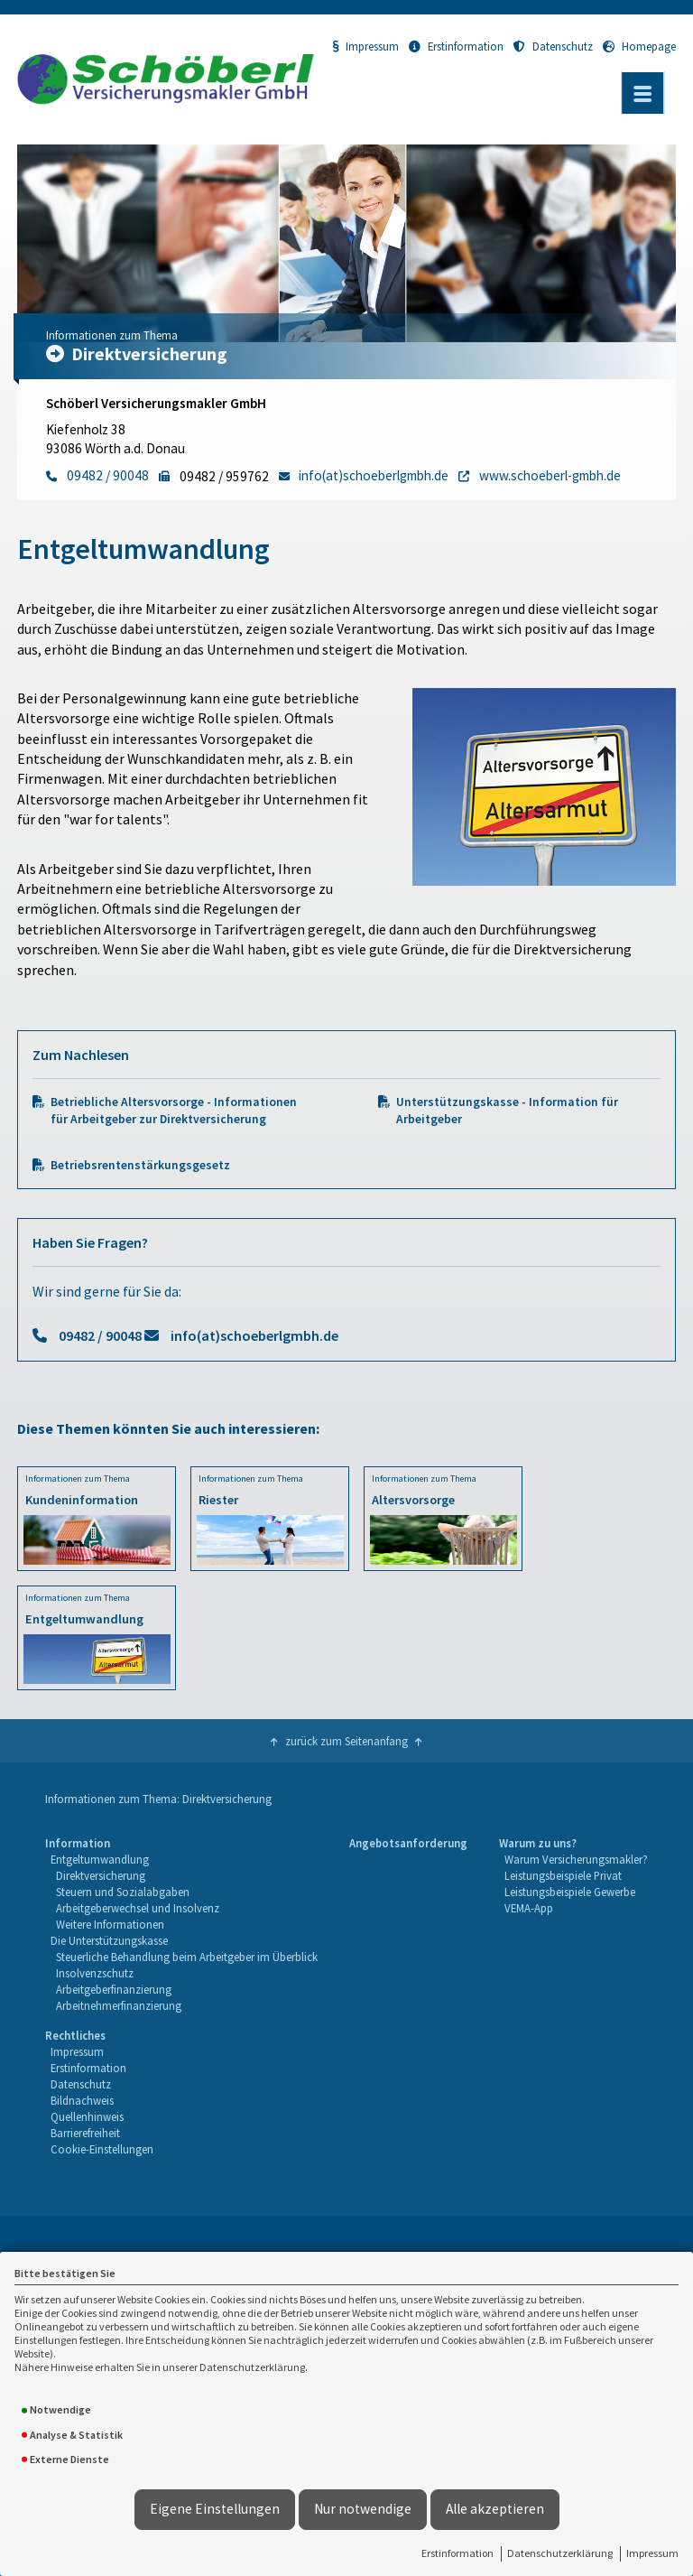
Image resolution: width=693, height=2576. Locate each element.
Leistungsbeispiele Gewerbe (569, 1891)
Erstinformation (457, 2553)
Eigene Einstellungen (215, 2508)
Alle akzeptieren (495, 2508)
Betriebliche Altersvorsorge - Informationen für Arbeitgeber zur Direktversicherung (174, 1110)
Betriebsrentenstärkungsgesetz (140, 1165)
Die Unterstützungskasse (109, 1940)
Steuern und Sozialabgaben (122, 1891)
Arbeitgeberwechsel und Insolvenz (137, 1908)
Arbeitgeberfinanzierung (113, 1989)
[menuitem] (182, 1924)
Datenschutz (553, 46)
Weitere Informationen (110, 1924)
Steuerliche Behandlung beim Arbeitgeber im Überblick (187, 1956)
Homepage (639, 46)
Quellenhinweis (87, 2116)
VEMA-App (528, 1908)
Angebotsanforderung (408, 1843)
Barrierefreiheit (85, 2132)
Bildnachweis (82, 2100)
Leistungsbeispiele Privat (563, 1875)
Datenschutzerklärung (560, 2553)
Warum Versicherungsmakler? (576, 1859)
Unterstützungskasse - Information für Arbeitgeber (507, 1110)
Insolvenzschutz (95, 1973)
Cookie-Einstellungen (102, 2149)
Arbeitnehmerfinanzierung (118, 2005)
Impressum (652, 2553)
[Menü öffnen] (642, 93)
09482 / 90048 (100, 1335)
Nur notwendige (362, 2508)
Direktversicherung (100, 1875)
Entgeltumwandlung (100, 1859)
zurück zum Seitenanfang (346, 1741)
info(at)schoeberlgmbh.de (254, 1335)
